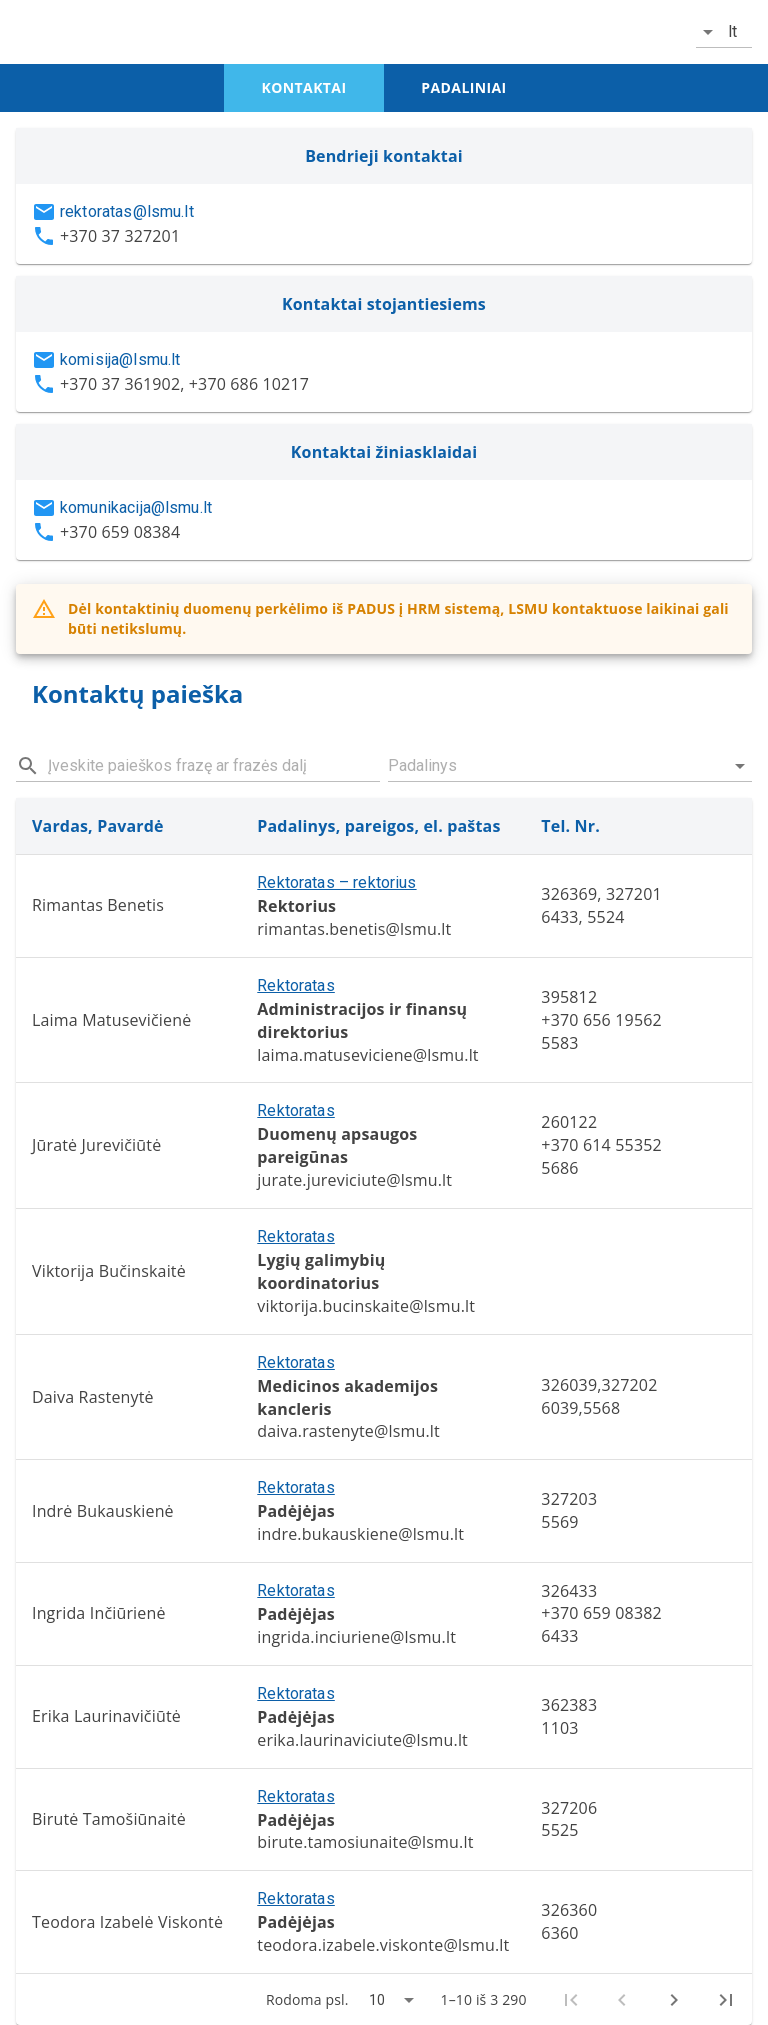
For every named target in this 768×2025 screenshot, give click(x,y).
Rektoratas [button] (296, 985)
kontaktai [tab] (304, 87)
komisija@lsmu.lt (120, 359)
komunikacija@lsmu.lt (136, 507)
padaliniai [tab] (463, 87)
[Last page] (726, 2000)
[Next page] (674, 2000)
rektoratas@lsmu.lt (127, 211)
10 (377, 2000)
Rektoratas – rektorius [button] (336, 882)
